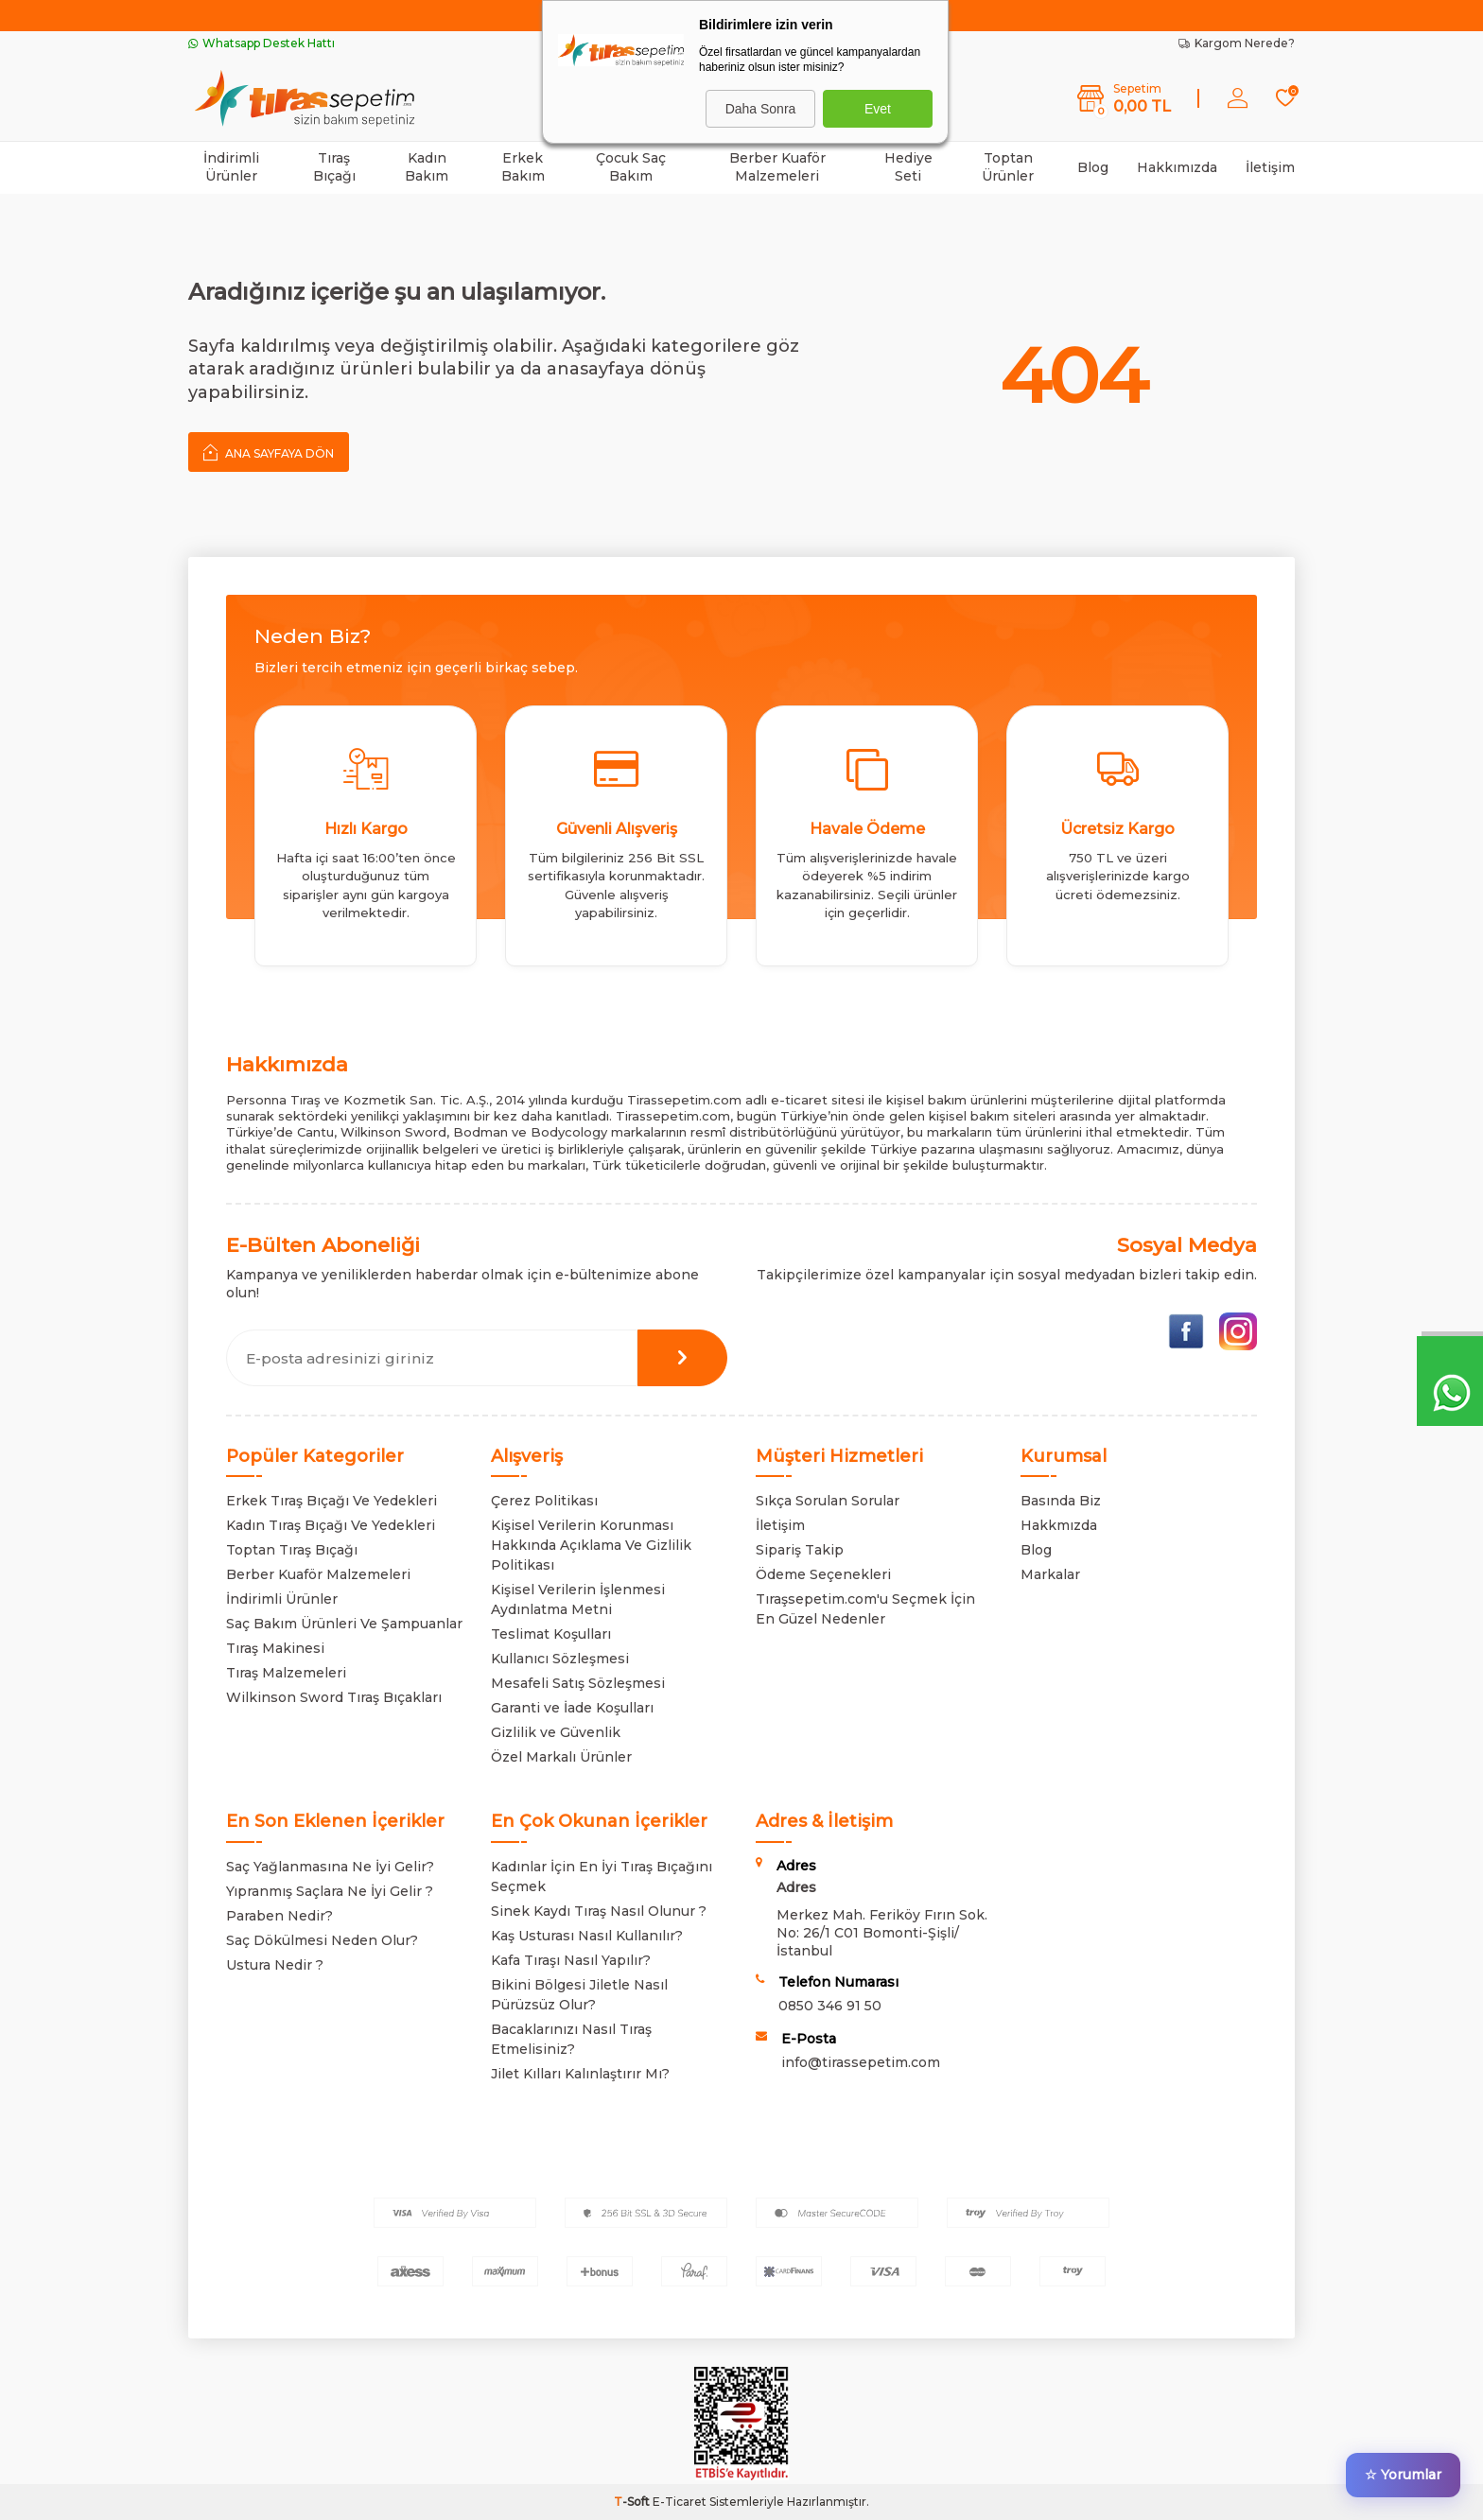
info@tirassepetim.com (860, 2062)
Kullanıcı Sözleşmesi (560, 1658)
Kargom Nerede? (1236, 43)
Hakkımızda (1177, 167)
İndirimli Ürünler (231, 166)
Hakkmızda (1059, 1525)
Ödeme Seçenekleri (823, 1574)
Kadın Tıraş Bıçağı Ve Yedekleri (330, 1525)
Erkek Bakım (523, 166)
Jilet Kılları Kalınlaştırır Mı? (580, 2073)
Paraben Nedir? (279, 1915)
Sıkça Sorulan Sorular (827, 1500)
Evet (877, 108)
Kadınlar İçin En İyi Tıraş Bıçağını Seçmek (601, 1876)
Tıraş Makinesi (275, 1648)
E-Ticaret (680, 2501)
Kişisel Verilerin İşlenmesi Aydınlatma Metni (578, 1599)
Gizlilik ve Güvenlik (555, 1732)
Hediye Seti (908, 166)
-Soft (633, 2501)
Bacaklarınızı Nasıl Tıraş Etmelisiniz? (571, 2039)
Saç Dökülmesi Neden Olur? (322, 1940)
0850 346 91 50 (829, 2005)
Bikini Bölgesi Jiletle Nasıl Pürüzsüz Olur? (579, 1994)
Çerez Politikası (544, 1500)
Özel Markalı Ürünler (561, 1756)
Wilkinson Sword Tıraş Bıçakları (334, 1697)
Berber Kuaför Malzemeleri (777, 166)
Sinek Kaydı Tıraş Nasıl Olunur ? (599, 1911)
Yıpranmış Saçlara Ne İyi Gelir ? (329, 1891)
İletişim (1270, 167)
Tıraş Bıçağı (334, 166)
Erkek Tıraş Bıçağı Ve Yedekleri (331, 1500)
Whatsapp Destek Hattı (261, 43)
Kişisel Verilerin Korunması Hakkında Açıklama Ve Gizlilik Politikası (591, 1545)
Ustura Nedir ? (274, 1964)
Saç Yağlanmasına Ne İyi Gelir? (330, 1866)
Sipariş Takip (800, 1549)
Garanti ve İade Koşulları (572, 1707)
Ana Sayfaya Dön (268, 452)
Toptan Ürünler (1008, 166)
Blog (1092, 167)
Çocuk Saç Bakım (631, 166)
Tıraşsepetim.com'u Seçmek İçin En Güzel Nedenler (865, 1608)
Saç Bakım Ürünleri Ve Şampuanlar (344, 1623)
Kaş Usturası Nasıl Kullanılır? (587, 1935)
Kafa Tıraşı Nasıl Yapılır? (571, 1960)
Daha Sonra (760, 108)
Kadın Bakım (426, 166)
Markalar (1050, 1574)
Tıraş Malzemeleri (286, 1672)
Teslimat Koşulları (551, 1633)
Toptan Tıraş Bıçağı (292, 1549)
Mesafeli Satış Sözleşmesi (578, 1683)
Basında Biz (1061, 1500)
